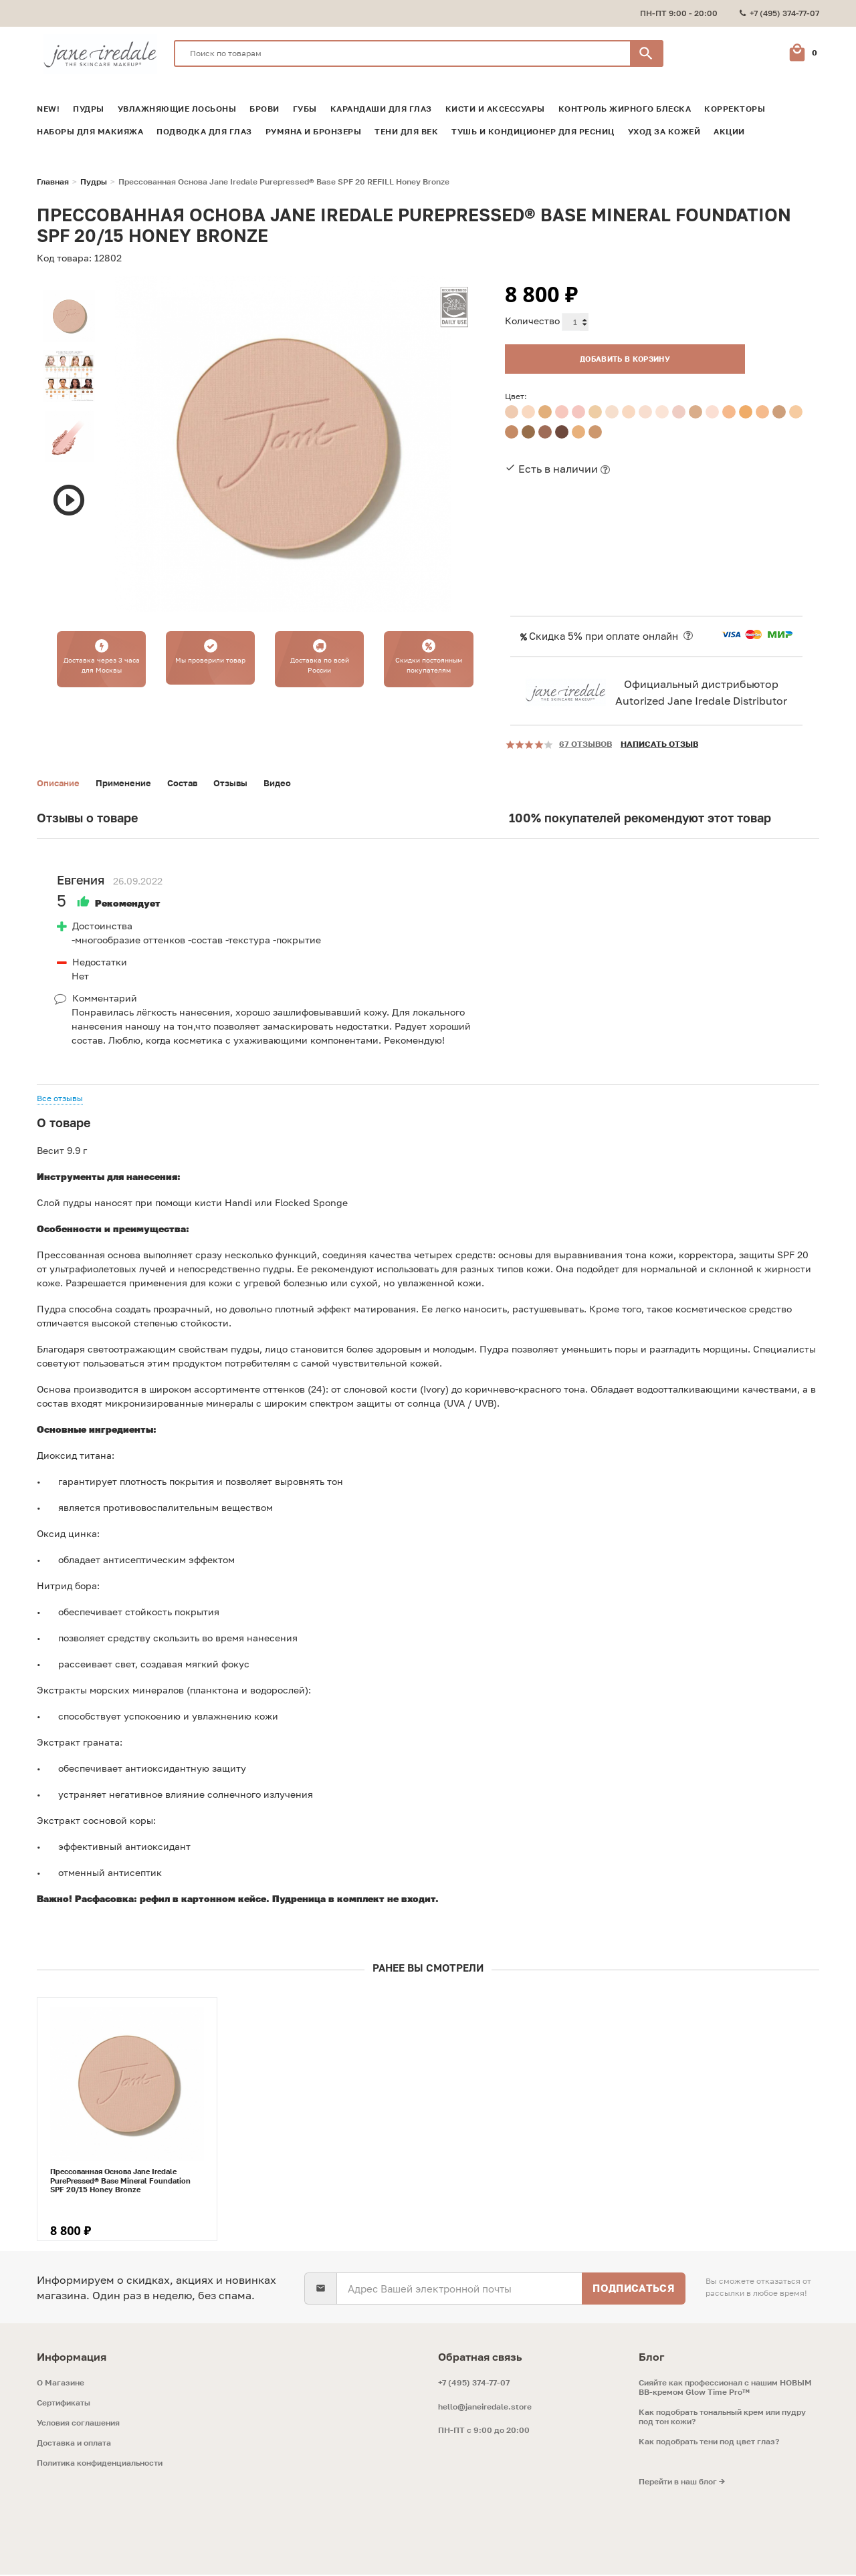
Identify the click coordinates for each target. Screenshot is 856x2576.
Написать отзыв (659, 744)
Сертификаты (63, 2404)
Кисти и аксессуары (495, 109)
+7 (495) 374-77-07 (474, 2384)
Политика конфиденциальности (100, 2464)
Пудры (88, 109)
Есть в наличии (558, 465)
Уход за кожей (664, 131)
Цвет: (516, 393)
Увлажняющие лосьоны (177, 109)
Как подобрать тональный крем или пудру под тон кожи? (722, 2418)
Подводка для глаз (204, 131)
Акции (729, 131)
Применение (130, 783)
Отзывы (243, 783)
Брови (264, 109)
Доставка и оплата (74, 2444)
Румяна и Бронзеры (313, 131)
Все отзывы (60, 1099)
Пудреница (299, 1899)
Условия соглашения (78, 2424)
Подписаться (633, 2289)
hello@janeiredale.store (485, 2408)
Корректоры (734, 109)
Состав (192, 783)
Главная (53, 182)
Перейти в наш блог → (682, 2483)
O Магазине (60, 2384)
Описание (60, 783)
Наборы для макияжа (90, 131)
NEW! (48, 109)
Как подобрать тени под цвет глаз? (709, 2443)
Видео (291, 783)
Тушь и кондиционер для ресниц (533, 131)
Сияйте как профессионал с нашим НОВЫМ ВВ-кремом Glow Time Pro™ (725, 2388)
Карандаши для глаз (381, 109)
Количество (532, 320)
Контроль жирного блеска (624, 109)
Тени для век (406, 131)
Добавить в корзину (605, 355)
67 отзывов (585, 744)
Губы (305, 109)
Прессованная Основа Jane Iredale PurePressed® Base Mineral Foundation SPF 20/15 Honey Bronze (120, 2181)
